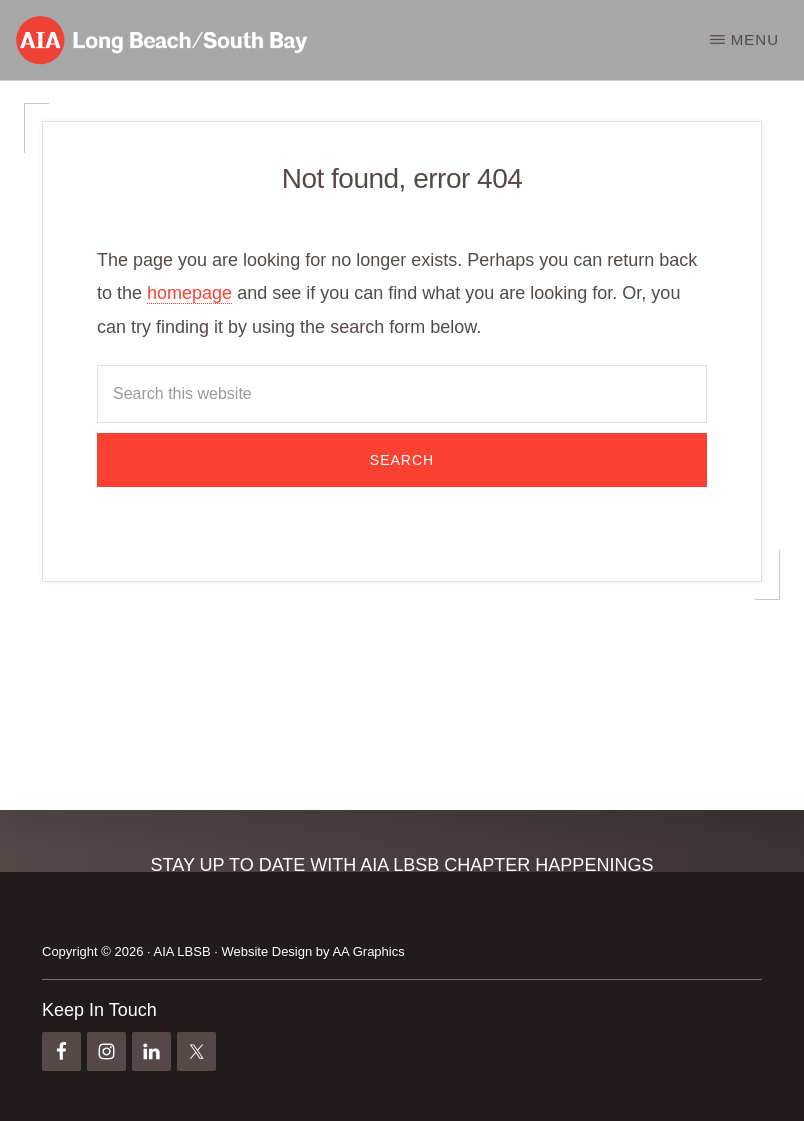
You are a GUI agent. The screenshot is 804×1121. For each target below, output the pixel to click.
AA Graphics (368, 951)
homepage (189, 293)
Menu (755, 39)
